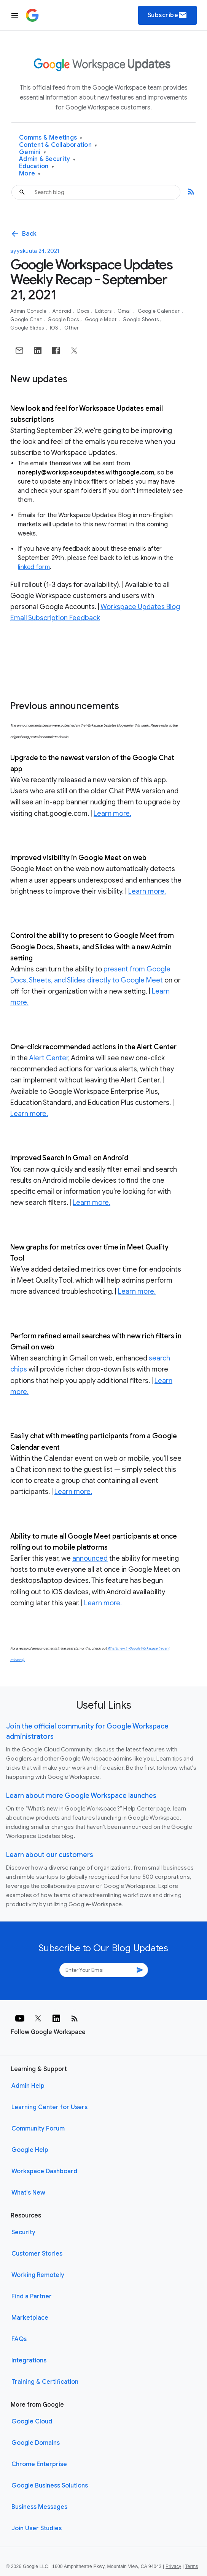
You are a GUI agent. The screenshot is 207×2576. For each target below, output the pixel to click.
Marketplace (29, 2318)
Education (36, 166)
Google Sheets (141, 319)
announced (90, 1558)
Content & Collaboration (58, 145)
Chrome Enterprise (39, 2464)
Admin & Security (47, 159)
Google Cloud (31, 2421)
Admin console (29, 311)
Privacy (173, 2566)
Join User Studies (36, 2528)
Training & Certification (44, 2382)
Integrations (28, 2360)
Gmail (125, 311)
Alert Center (48, 1058)
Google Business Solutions (49, 2485)
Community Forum (38, 2128)
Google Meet (101, 319)
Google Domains (35, 2443)
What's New (28, 2193)
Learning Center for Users (49, 2107)
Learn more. (112, 813)
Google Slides (27, 328)
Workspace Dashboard (44, 2171)
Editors (104, 311)
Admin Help (28, 2086)
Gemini (32, 152)
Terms (191, 2566)
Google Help (29, 2150)
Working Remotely (37, 2275)
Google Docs (64, 319)
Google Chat (26, 319)
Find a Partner (31, 2296)
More (30, 173)
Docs (83, 311)
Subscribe (168, 15)
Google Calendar (159, 311)
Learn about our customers (49, 1855)
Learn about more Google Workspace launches (81, 1795)
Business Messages (39, 2507)
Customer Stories (36, 2254)
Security (23, 2232)
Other (71, 328)
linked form (34, 567)
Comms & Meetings (51, 138)
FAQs (19, 2339)
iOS (55, 328)
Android (63, 311)
